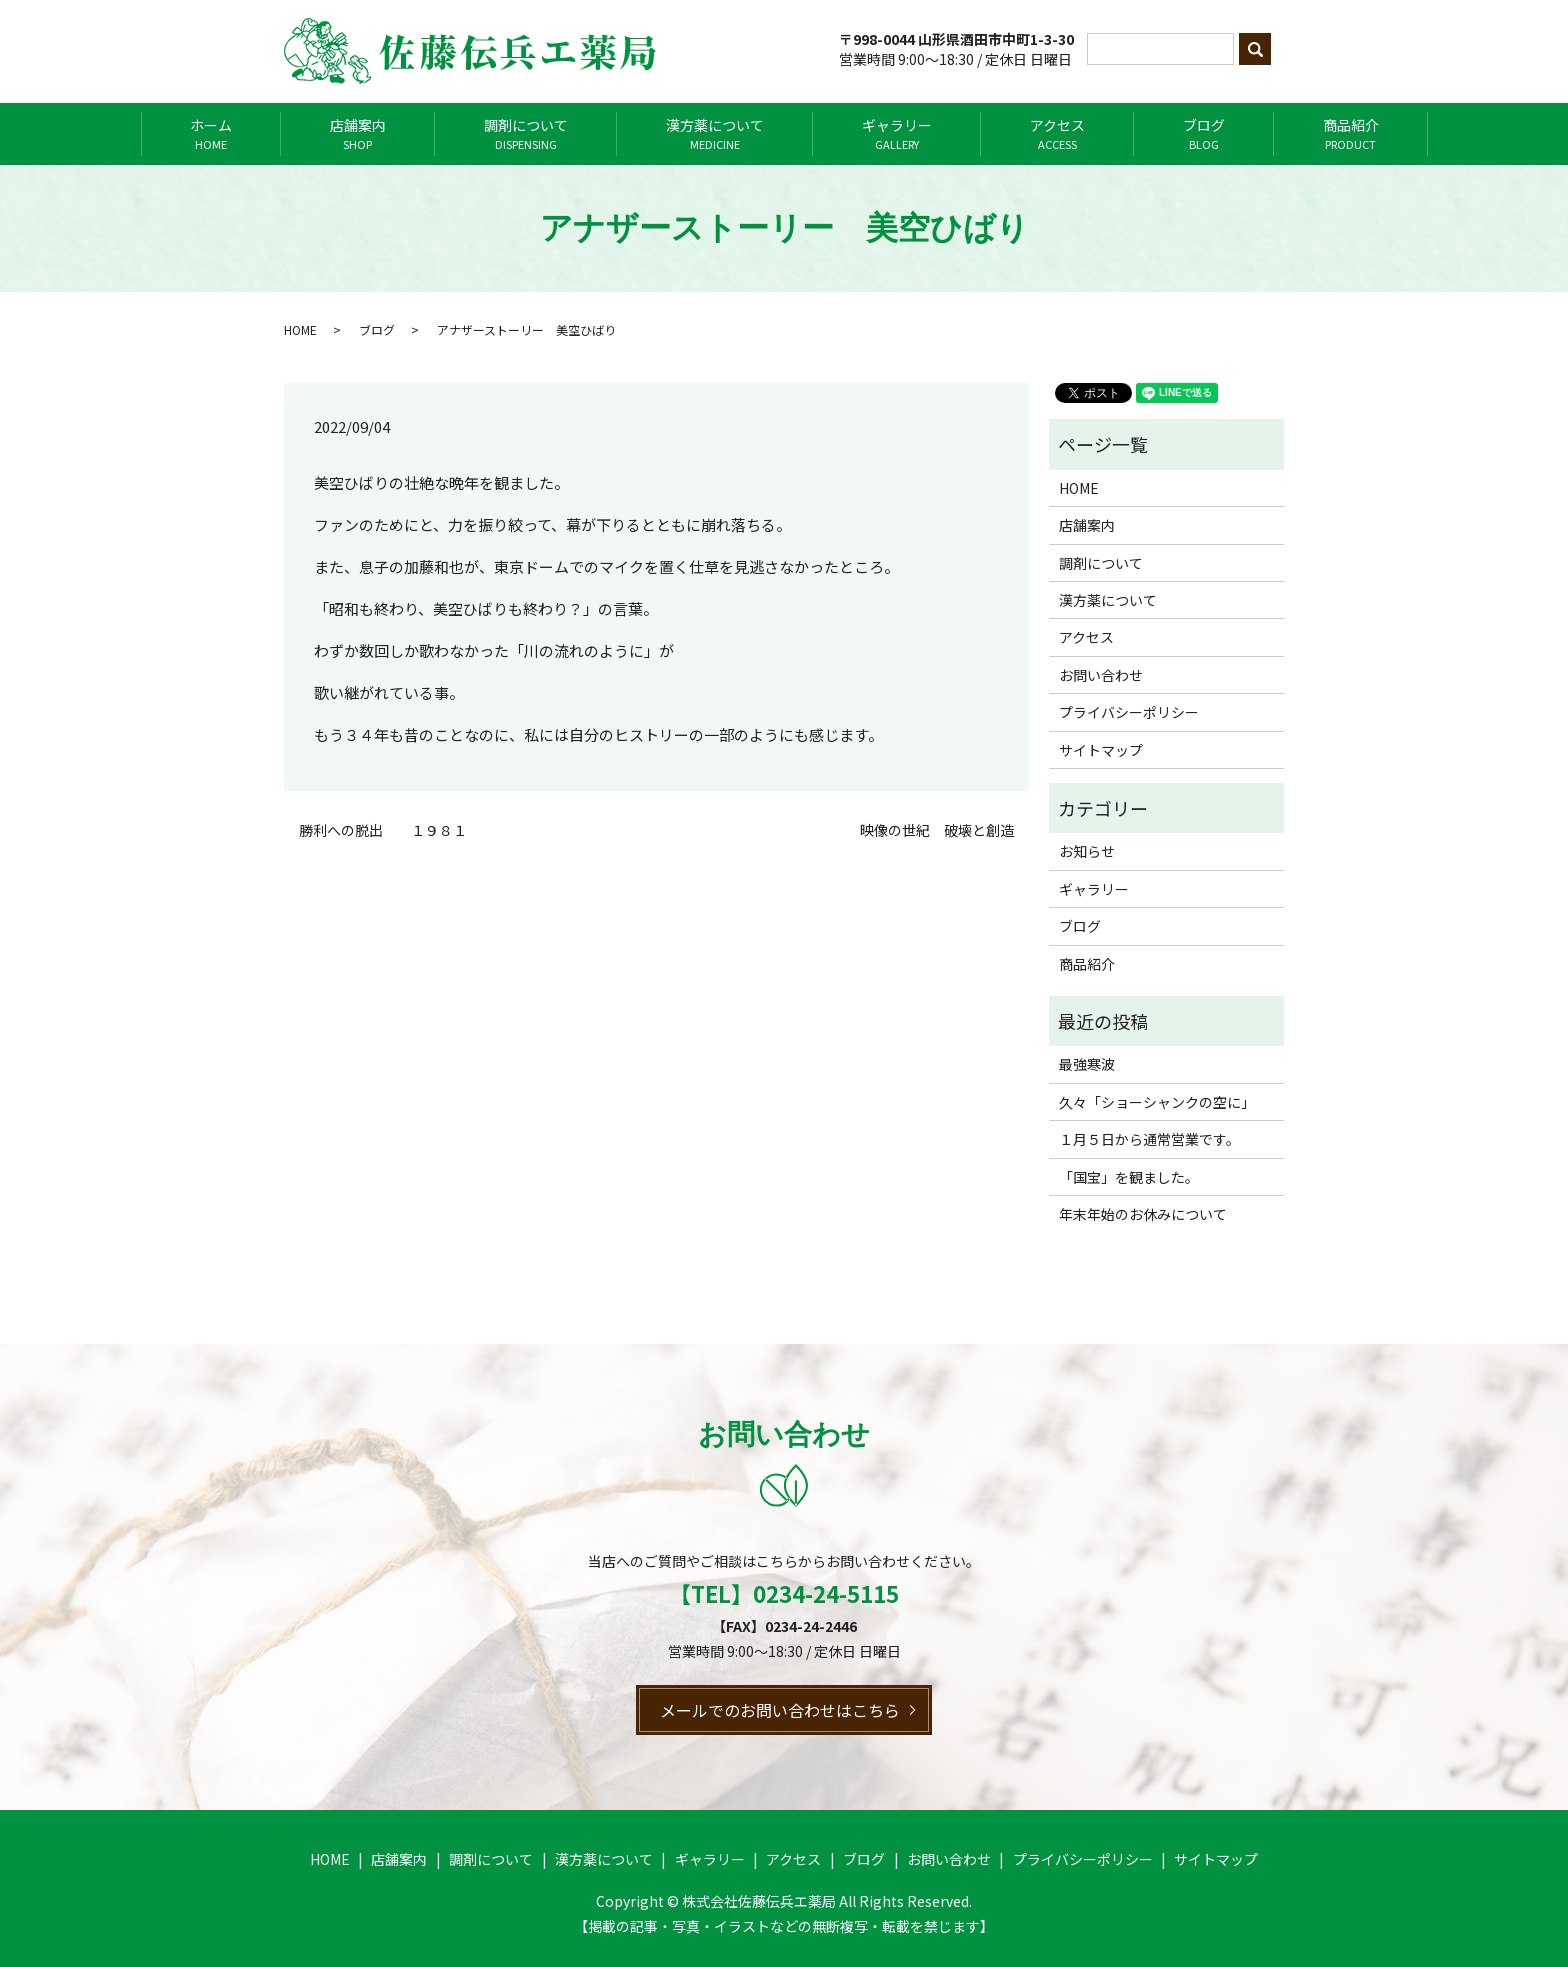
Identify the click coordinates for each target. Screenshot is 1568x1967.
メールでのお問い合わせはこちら (780, 1710)
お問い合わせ (1101, 675)
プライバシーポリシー (1129, 712)
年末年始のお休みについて (1143, 1214)
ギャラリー (897, 134)
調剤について (526, 134)
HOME (300, 329)
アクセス (1057, 134)
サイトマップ (1101, 750)
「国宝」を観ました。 (1129, 1177)
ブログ (1204, 134)
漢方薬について (715, 134)
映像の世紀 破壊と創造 (937, 830)
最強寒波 (1087, 1064)
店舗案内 (358, 134)
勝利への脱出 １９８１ (383, 830)
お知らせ (1087, 851)
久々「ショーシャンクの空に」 (1157, 1102)
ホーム (211, 134)
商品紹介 (1351, 134)
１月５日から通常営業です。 (1149, 1139)
